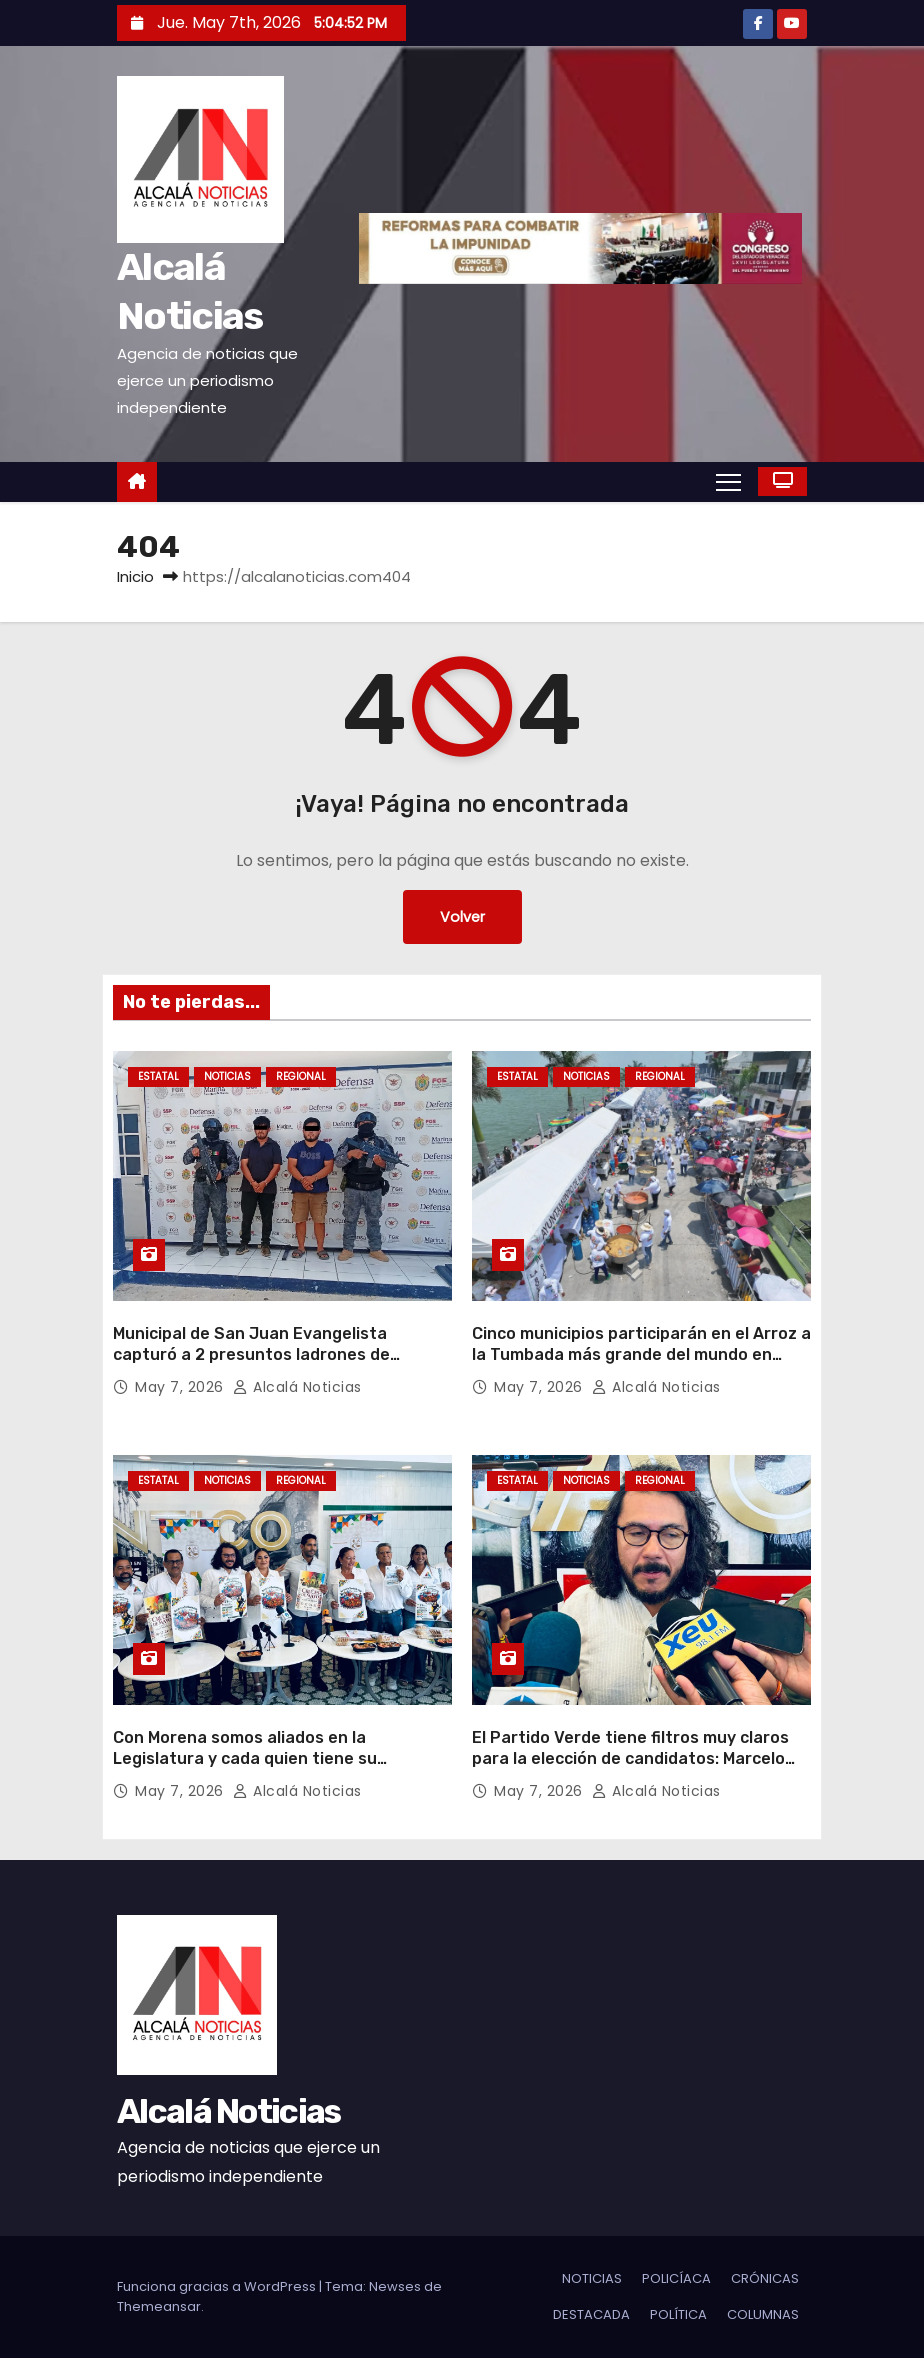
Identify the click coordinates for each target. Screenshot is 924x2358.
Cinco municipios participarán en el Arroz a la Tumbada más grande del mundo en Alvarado (641, 1355)
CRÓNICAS (765, 2278)
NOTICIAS (227, 1076)
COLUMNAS (763, 2314)
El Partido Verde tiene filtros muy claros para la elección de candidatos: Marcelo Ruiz (630, 1759)
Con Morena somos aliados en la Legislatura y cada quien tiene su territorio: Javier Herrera (245, 1759)
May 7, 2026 (181, 1387)
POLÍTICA (678, 2314)
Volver (462, 917)
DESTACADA (591, 2314)
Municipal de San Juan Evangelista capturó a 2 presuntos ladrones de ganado (251, 1355)
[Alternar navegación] (728, 481)
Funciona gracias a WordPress (218, 2286)
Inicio (135, 576)
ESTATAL (158, 1076)
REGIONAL (301, 1076)
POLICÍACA (676, 2278)
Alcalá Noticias (297, 1387)
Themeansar (159, 2306)
